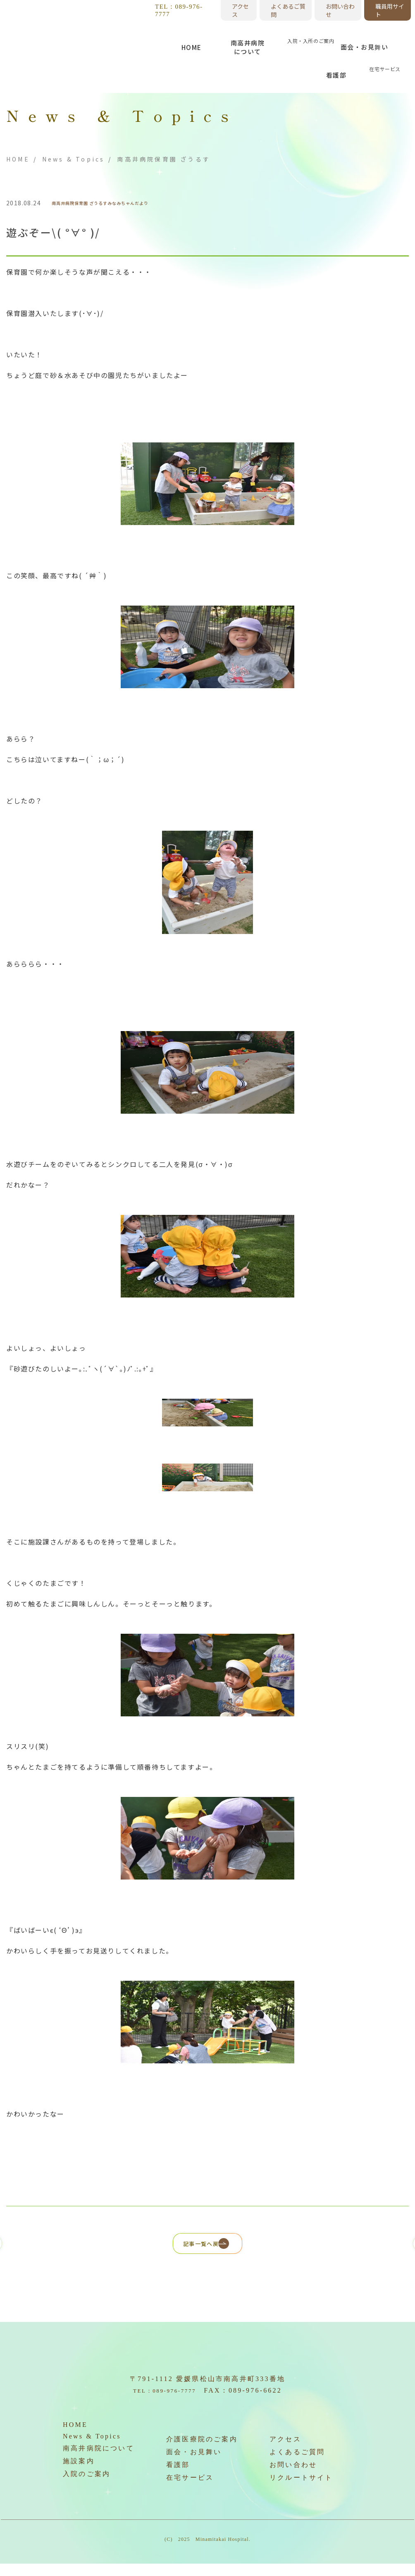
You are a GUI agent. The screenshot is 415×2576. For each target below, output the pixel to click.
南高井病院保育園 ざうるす (91, 203)
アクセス (240, 10)
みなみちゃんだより (158, 203)
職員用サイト (389, 10)
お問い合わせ (340, 10)
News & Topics (73, 159)
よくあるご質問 (288, 10)
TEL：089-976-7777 (179, 10)
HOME (18, 159)
